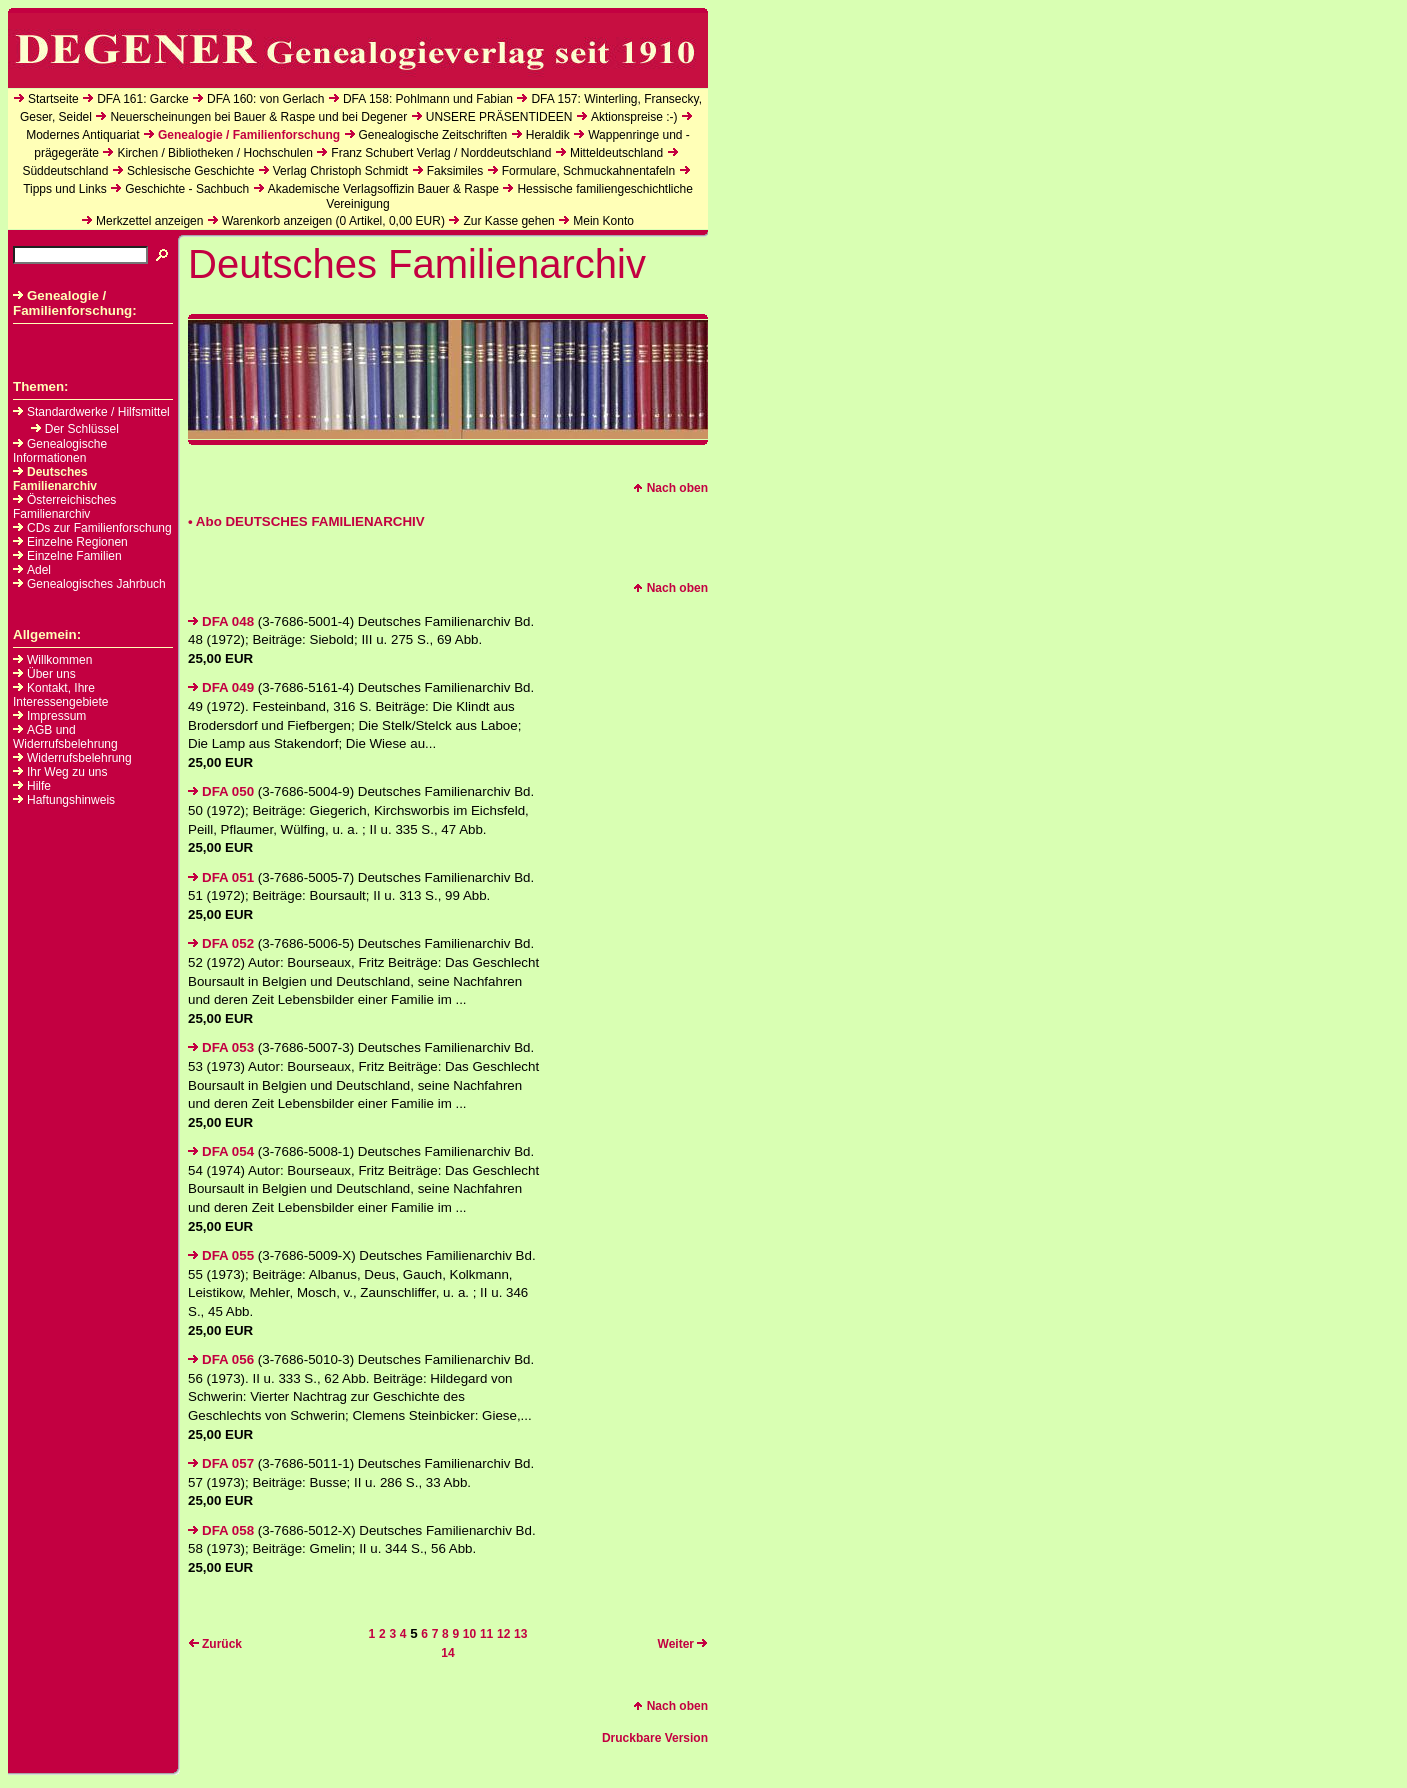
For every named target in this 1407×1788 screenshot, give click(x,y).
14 (447, 1653)
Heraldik (548, 135)
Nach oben (670, 488)
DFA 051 (221, 877)
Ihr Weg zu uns (67, 772)
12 (503, 1634)
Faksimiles (455, 171)
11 (486, 1634)
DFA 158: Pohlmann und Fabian (428, 99)
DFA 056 (221, 1359)
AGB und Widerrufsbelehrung (65, 737)
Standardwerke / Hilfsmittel (91, 412)
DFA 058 (221, 1530)
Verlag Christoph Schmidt (340, 171)
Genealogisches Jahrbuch (89, 584)
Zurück (215, 1644)
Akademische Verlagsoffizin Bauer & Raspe (383, 189)
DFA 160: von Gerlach (265, 99)
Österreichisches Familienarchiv (64, 507)
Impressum (56, 716)
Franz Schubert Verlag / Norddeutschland (441, 153)
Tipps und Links (65, 189)
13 (520, 1634)
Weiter (683, 1644)
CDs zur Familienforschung (92, 528)
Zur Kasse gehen (508, 221)
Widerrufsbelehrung (79, 758)
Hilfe (39, 786)
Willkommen (59, 660)
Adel (32, 570)
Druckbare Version (655, 1738)
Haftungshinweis (71, 800)
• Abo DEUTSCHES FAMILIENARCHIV (306, 521)
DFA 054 (221, 1151)
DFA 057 (221, 1463)
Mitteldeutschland (616, 153)
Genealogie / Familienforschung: (75, 303)
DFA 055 (221, 1255)
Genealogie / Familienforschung (249, 135)
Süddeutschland (65, 171)
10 (469, 1634)
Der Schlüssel (75, 429)
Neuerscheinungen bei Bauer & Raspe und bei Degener (258, 117)
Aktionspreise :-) (634, 117)
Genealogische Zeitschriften (433, 135)
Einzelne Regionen (70, 542)
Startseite (53, 99)
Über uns (51, 674)
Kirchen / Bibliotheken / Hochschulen (214, 153)
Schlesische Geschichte (190, 171)
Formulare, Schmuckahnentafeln (588, 171)
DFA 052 (221, 943)
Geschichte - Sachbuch (187, 189)
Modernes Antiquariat (82, 135)
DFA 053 (221, 1047)
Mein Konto (603, 221)
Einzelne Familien (67, 556)
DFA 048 (221, 621)
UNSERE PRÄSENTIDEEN (499, 117)
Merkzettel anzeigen (149, 221)
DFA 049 (221, 687)
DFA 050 (221, 791)
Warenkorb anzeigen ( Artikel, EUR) (333, 221)
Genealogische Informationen (60, 451)
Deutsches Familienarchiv (55, 479)
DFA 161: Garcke (142, 99)
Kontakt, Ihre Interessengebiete (60, 695)
